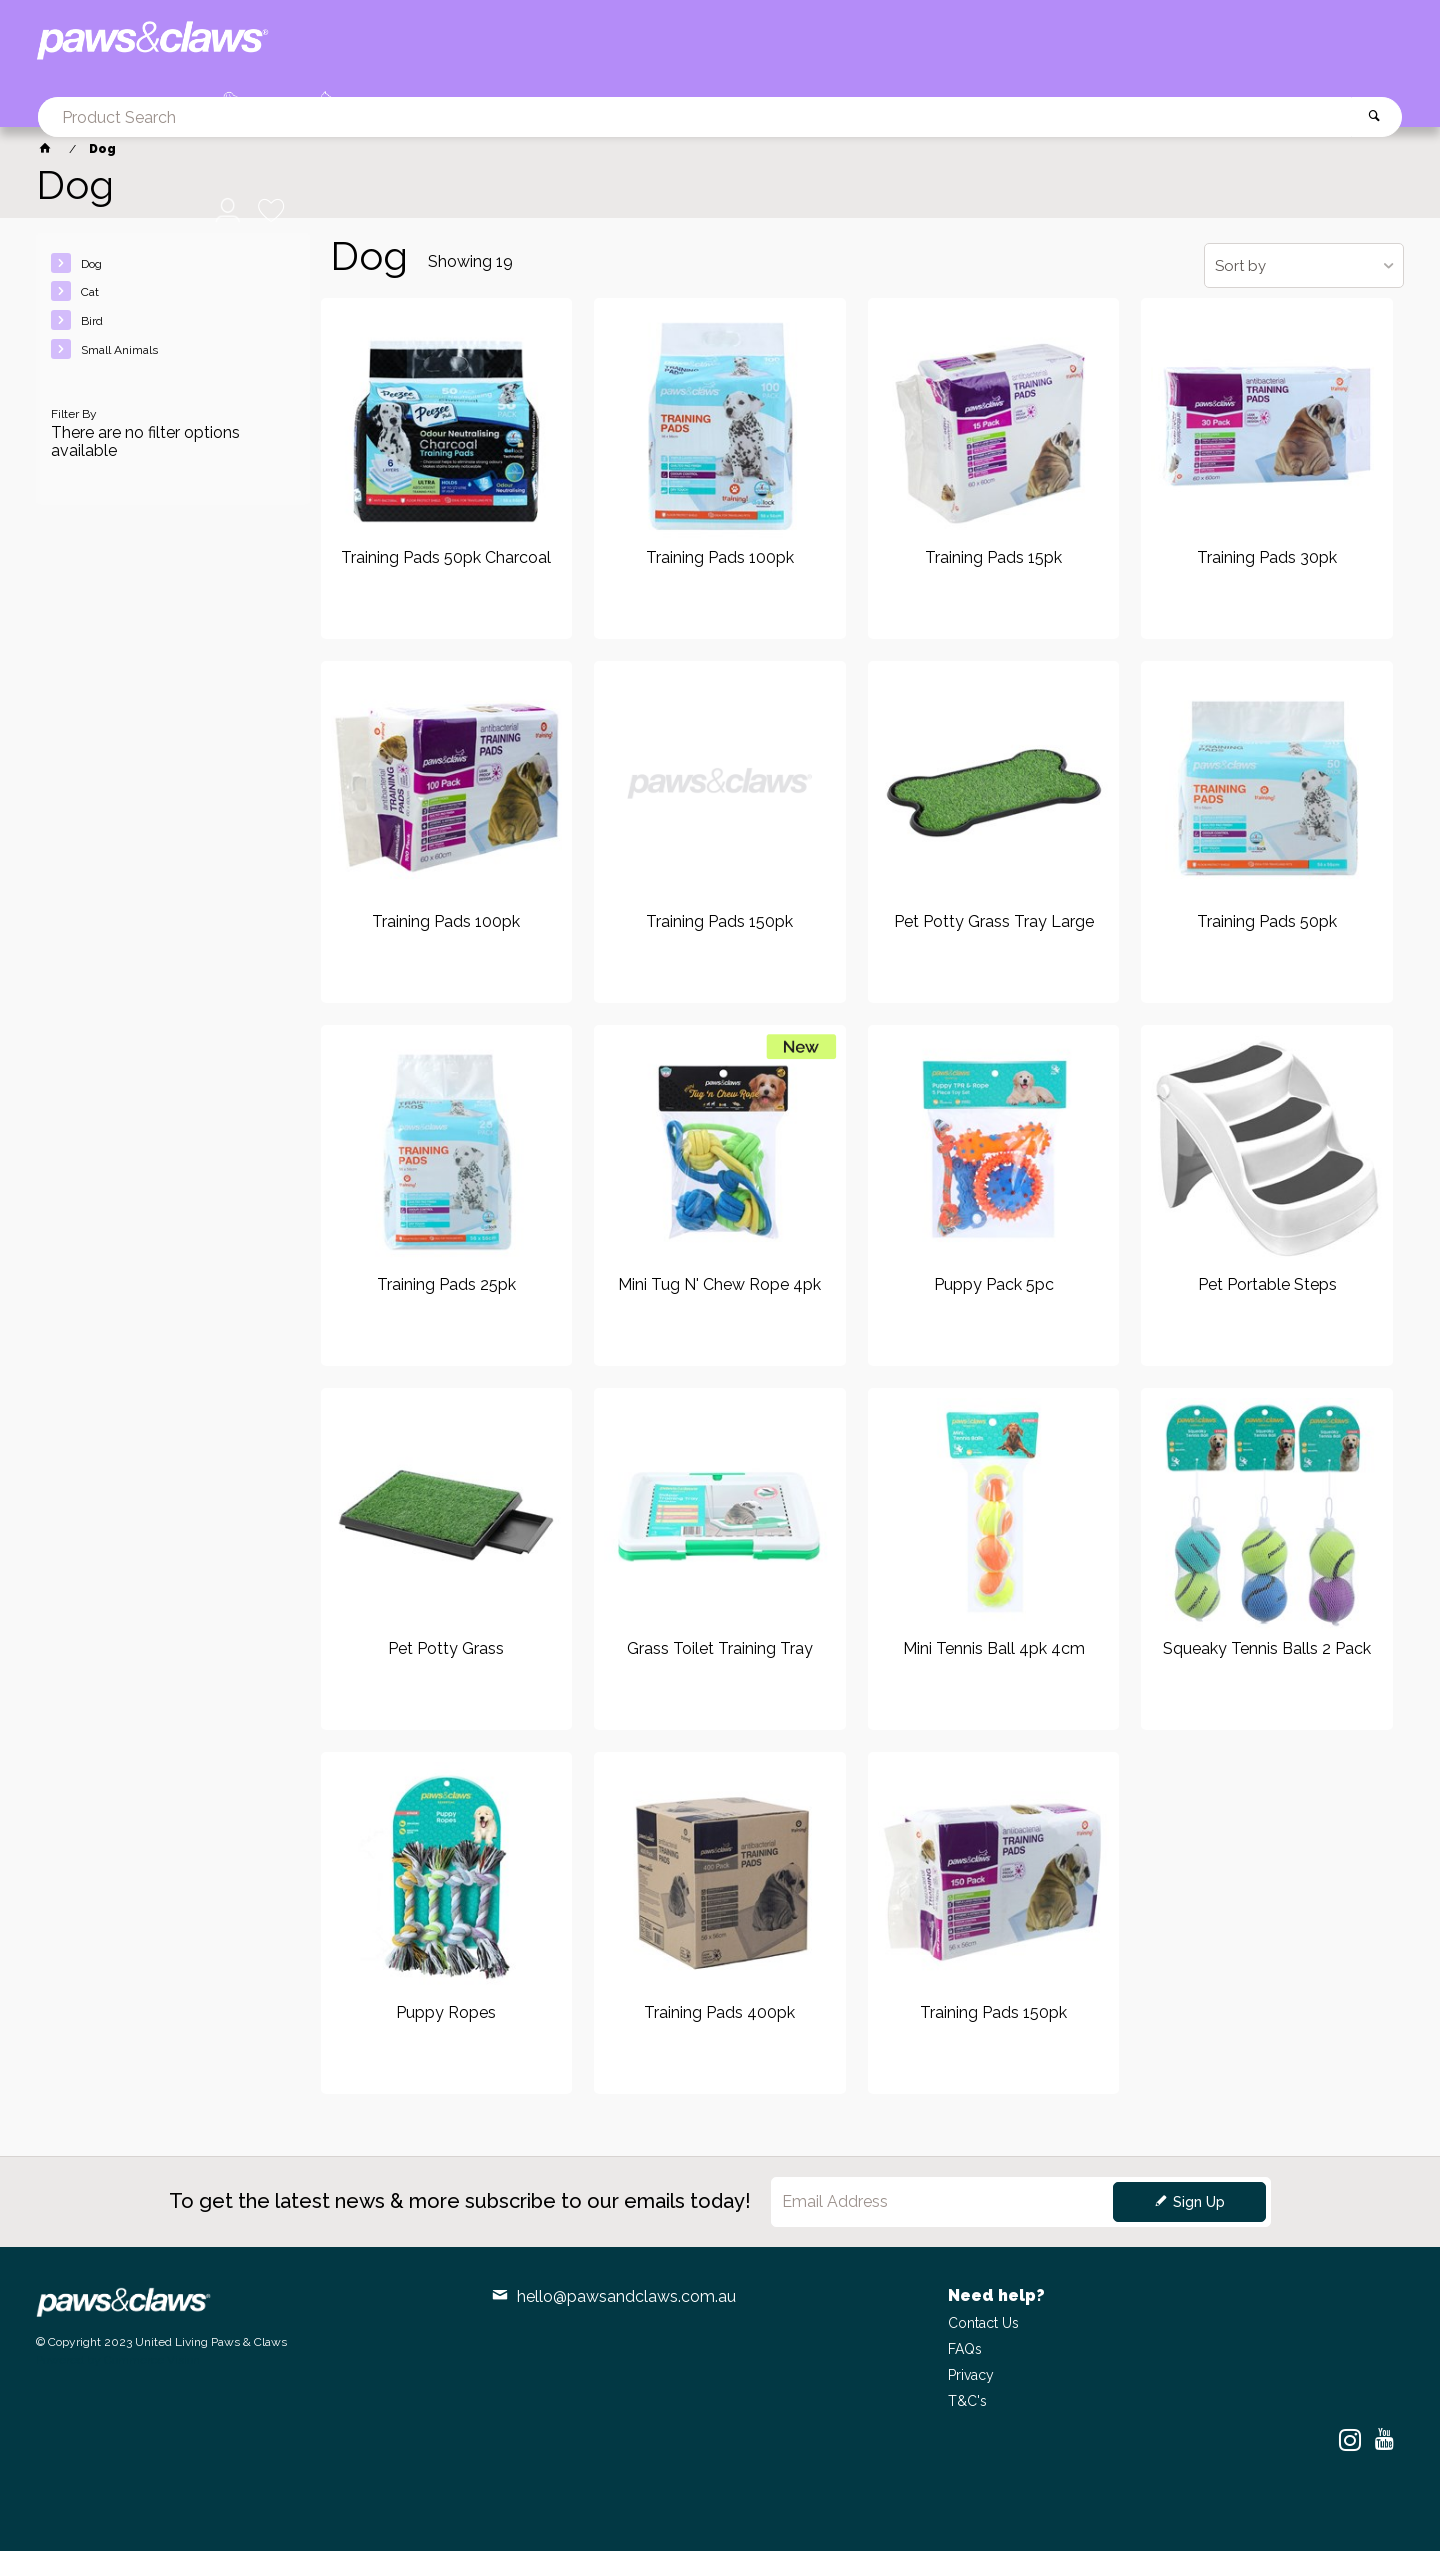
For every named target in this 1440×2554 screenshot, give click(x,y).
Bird (92, 324)
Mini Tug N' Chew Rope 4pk (719, 1289)
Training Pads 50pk (1267, 925)
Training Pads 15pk (993, 562)
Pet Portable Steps (1267, 1289)
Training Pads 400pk (719, 2016)
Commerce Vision (152, 2363)
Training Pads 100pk (720, 562)
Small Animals (119, 353)
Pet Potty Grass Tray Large (994, 925)
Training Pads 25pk (446, 1289)
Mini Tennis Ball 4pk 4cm (994, 1652)
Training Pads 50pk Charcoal (446, 562)
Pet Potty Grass (446, 1652)
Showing (470, 264)
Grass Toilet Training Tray (720, 1652)
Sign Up (1199, 2205)
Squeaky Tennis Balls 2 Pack (1267, 1652)
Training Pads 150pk (719, 925)
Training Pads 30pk (1267, 562)
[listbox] (1304, 268)
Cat (90, 296)
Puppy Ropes (446, 2016)
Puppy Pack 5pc (994, 1289)
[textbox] (769, 45)
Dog (91, 267)
